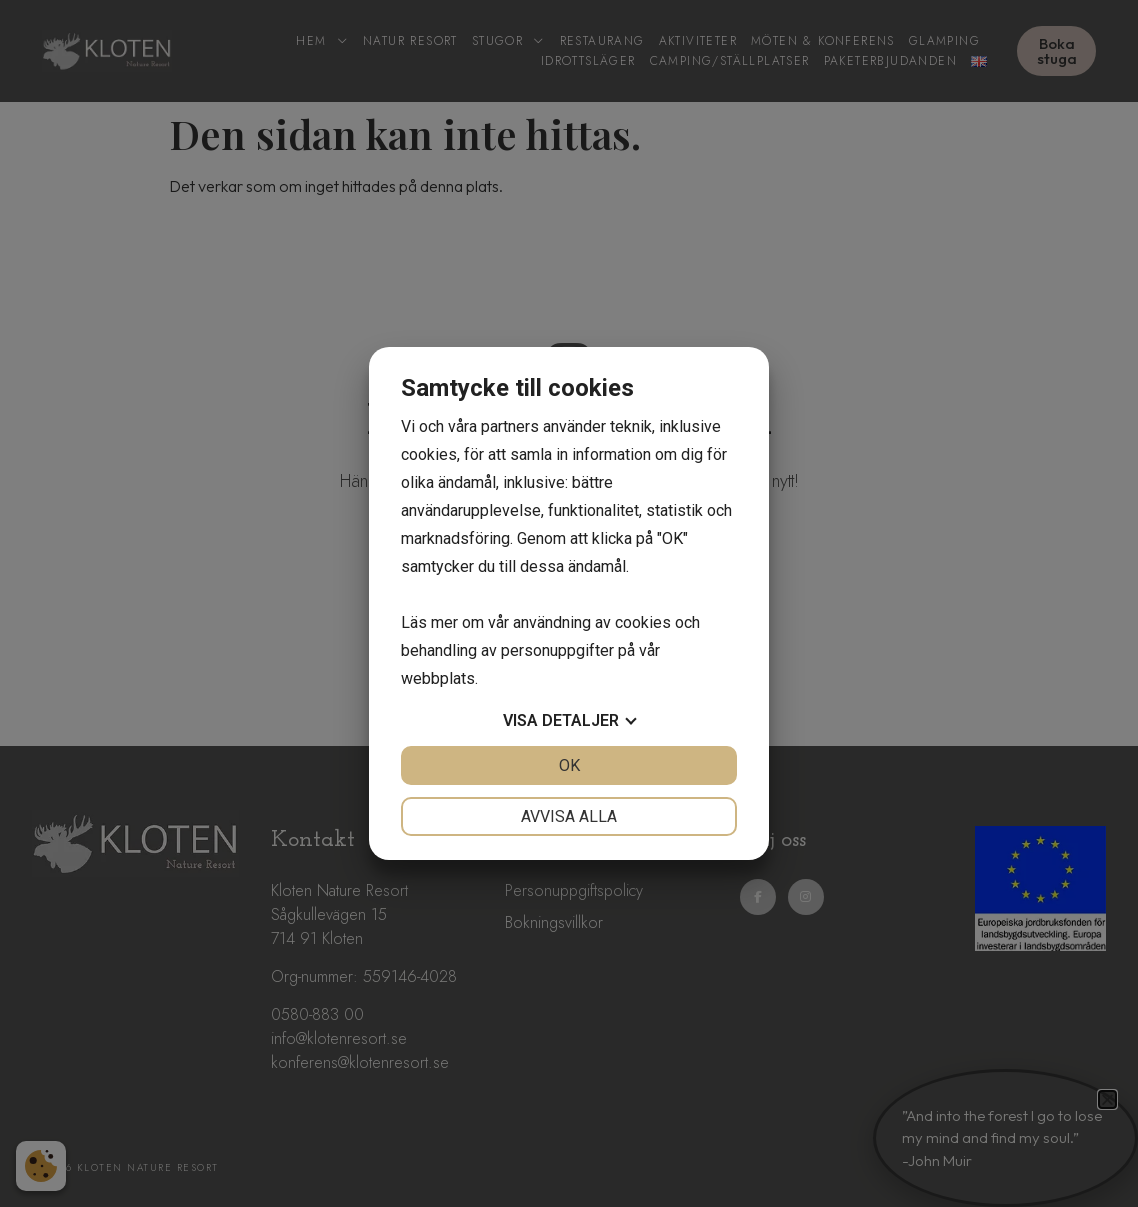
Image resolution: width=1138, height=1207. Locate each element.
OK (569, 765)
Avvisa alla (569, 816)
